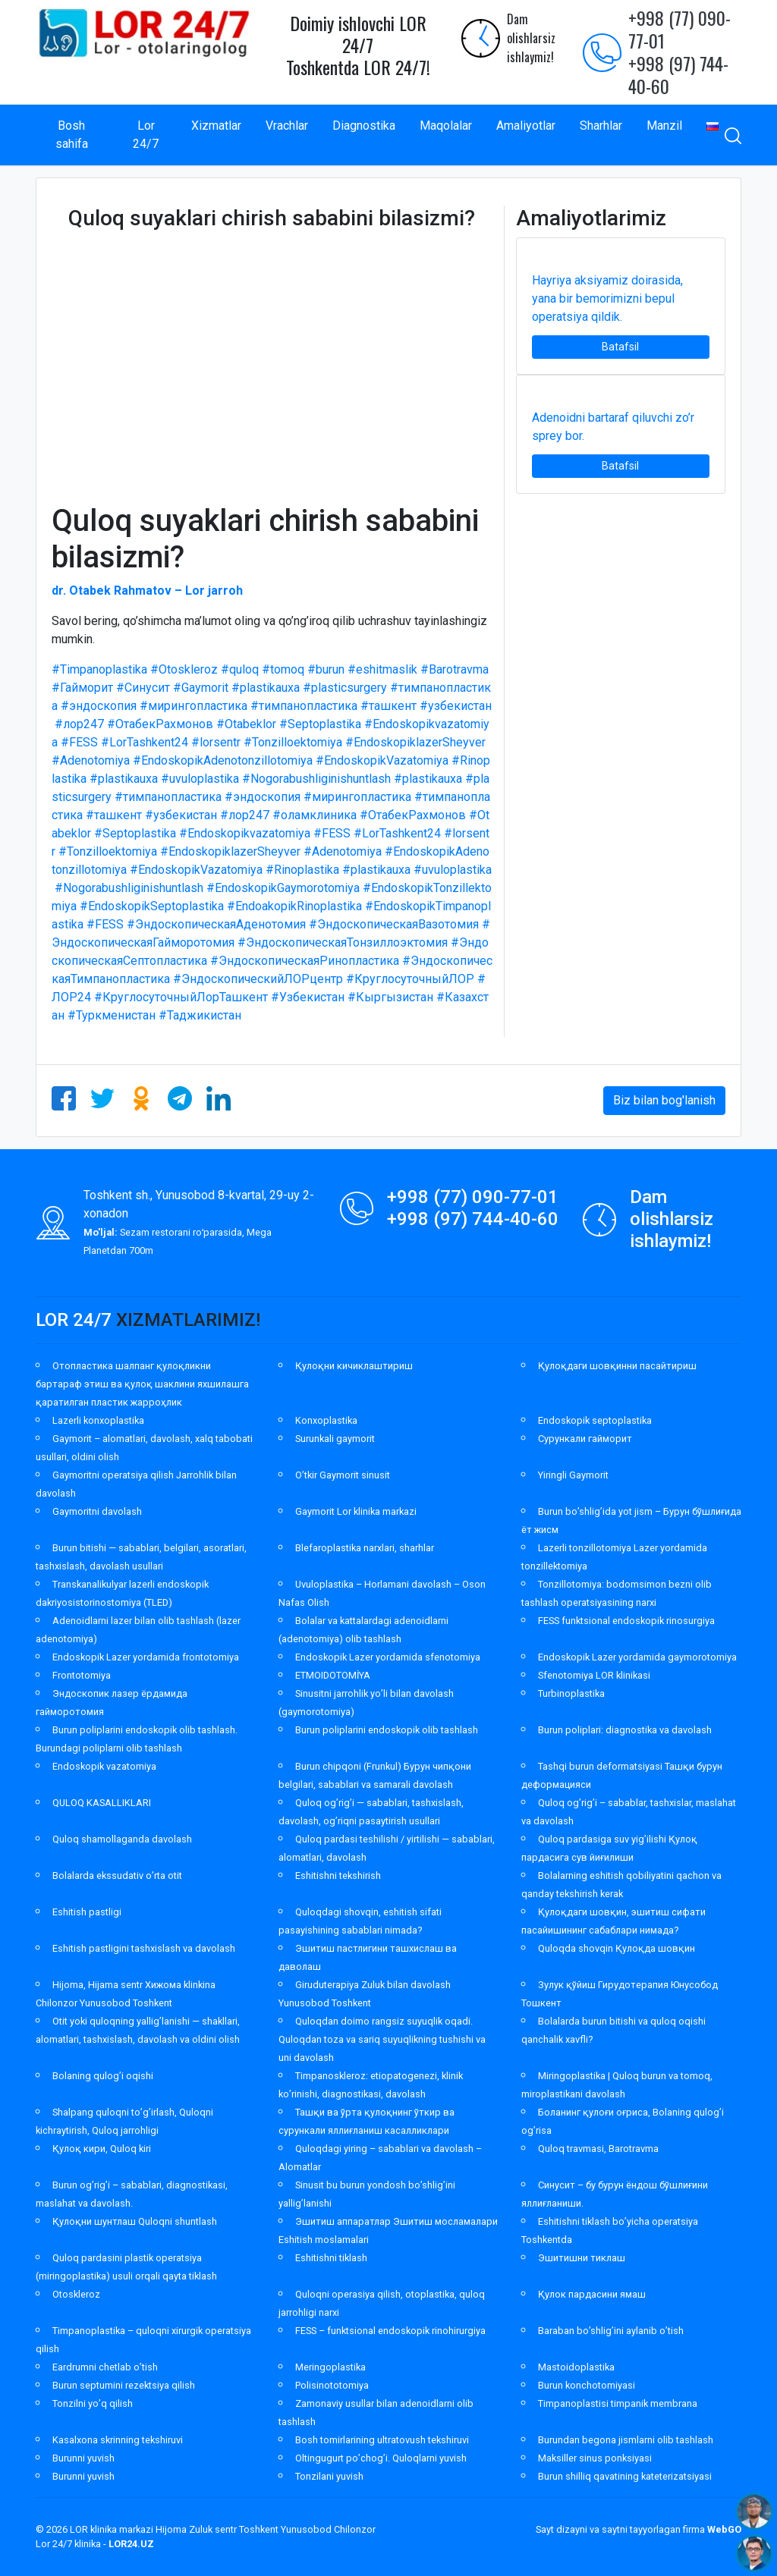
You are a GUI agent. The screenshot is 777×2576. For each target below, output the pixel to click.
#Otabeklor (246, 724)
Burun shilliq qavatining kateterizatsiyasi (625, 2476)
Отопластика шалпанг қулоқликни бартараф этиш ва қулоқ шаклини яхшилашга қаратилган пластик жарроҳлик (142, 1384)
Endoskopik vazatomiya (104, 1766)
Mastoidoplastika (576, 2367)
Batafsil (620, 347)
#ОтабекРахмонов (160, 724)
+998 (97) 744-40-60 (678, 74)
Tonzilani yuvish (329, 2476)
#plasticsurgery (345, 687)
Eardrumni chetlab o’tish (105, 2367)
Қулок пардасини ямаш (592, 2294)
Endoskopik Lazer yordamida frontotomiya (145, 1657)
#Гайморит (82, 687)
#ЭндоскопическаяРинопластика (304, 960)
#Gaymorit (200, 687)
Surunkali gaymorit (335, 1438)
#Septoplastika (320, 724)
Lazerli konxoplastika (98, 1420)
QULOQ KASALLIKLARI (101, 1802)
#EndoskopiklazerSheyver (415, 742)
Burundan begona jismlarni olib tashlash (625, 2440)
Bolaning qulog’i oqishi (102, 2075)
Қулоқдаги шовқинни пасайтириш (617, 1365)
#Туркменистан (112, 1015)
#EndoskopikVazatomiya (382, 760)
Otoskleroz (76, 2294)
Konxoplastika (326, 1420)
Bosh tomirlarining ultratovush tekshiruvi (382, 2440)
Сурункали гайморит (585, 1438)
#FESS (79, 742)
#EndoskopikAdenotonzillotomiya (223, 760)
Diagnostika (363, 125)
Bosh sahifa (71, 134)
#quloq (240, 669)
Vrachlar (287, 125)
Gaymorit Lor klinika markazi (356, 1511)
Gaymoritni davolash (97, 1511)
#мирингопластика (193, 706)
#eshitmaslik (382, 669)
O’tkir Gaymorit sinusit (342, 1475)
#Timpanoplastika (99, 669)
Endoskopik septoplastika (595, 1420)
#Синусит (143, 687)
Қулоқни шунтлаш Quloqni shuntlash (134, 2221)
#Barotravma (454, 669)
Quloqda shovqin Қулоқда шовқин (616, 1948)
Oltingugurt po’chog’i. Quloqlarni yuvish (381, 2458)
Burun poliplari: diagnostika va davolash (625, 1730)
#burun (325, 669)
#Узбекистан (307, 997)
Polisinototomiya (332, 2385)
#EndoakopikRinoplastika (294, 906)
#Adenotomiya (91, 760)
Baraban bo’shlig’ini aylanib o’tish (611, 2330)
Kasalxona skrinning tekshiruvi (117, 2440)
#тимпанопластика (303, 706)
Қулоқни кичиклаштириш (354, 1365)
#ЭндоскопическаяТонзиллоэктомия (343, 942)
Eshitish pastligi (86, 1912)
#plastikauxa (265, 687)
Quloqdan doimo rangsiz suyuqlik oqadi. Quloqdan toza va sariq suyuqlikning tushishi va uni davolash (382, 2039)
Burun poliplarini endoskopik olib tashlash (386, 1730)
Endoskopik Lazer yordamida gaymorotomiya (637, 1657)
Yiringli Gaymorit (573, 1475)
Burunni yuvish (83, 2458)
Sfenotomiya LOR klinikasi (594, 1675)
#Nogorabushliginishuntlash (316, 778)
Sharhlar (601, 125)
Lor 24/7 (146, 134)
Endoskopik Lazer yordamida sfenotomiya (387, 1657)
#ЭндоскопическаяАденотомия (216, 924)
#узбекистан (456, 706)
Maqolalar (446, 125)
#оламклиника (314, 815)
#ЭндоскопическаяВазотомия (394, 924)
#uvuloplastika (200, 778)
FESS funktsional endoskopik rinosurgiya (626, 1620)
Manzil (664, 125)
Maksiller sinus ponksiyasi (595, 2458)
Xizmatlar (216, 125)
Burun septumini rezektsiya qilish (123, 2385)
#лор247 (79, 724)
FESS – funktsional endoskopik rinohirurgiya (390, 2330)
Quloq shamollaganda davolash (122, 1839)
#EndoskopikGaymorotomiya (283, 888)
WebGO (724, 2529)
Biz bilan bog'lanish (664, 1100)
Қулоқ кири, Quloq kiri (101, 2148)
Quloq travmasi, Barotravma (598, 2148)
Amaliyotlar (525, 125)
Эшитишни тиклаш (581, 2257)
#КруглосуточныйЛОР (410, 979)
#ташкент (388, 706)
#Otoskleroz (184, 669)
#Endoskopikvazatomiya (244, 833)
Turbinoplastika (571, 1693)
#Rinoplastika (302, 869)
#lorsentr (216, 742)
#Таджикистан (200, 1015)
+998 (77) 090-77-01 (679, 29)
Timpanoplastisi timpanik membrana (617, 2403)
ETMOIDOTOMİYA (332, 1675)
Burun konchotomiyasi (586, 2385)
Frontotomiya (81, 1675)
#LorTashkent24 (144, 742)
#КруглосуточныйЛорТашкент (181, 997)
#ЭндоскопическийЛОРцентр (258, 979)
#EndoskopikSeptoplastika (152, 906)
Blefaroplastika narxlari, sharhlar (364, 1547)
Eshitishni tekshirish (338, 1875)
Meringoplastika (330, 2367)
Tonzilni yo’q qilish (92, 2403)
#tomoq (283, 669)
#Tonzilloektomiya (293, 742)
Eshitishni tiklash (331, 2257)
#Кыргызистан (390, 997)
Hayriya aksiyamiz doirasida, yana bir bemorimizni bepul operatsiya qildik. (607, 298)
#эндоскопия (99, 706)
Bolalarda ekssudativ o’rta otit (117, 1875)
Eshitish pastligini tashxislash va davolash (143, 1948)
